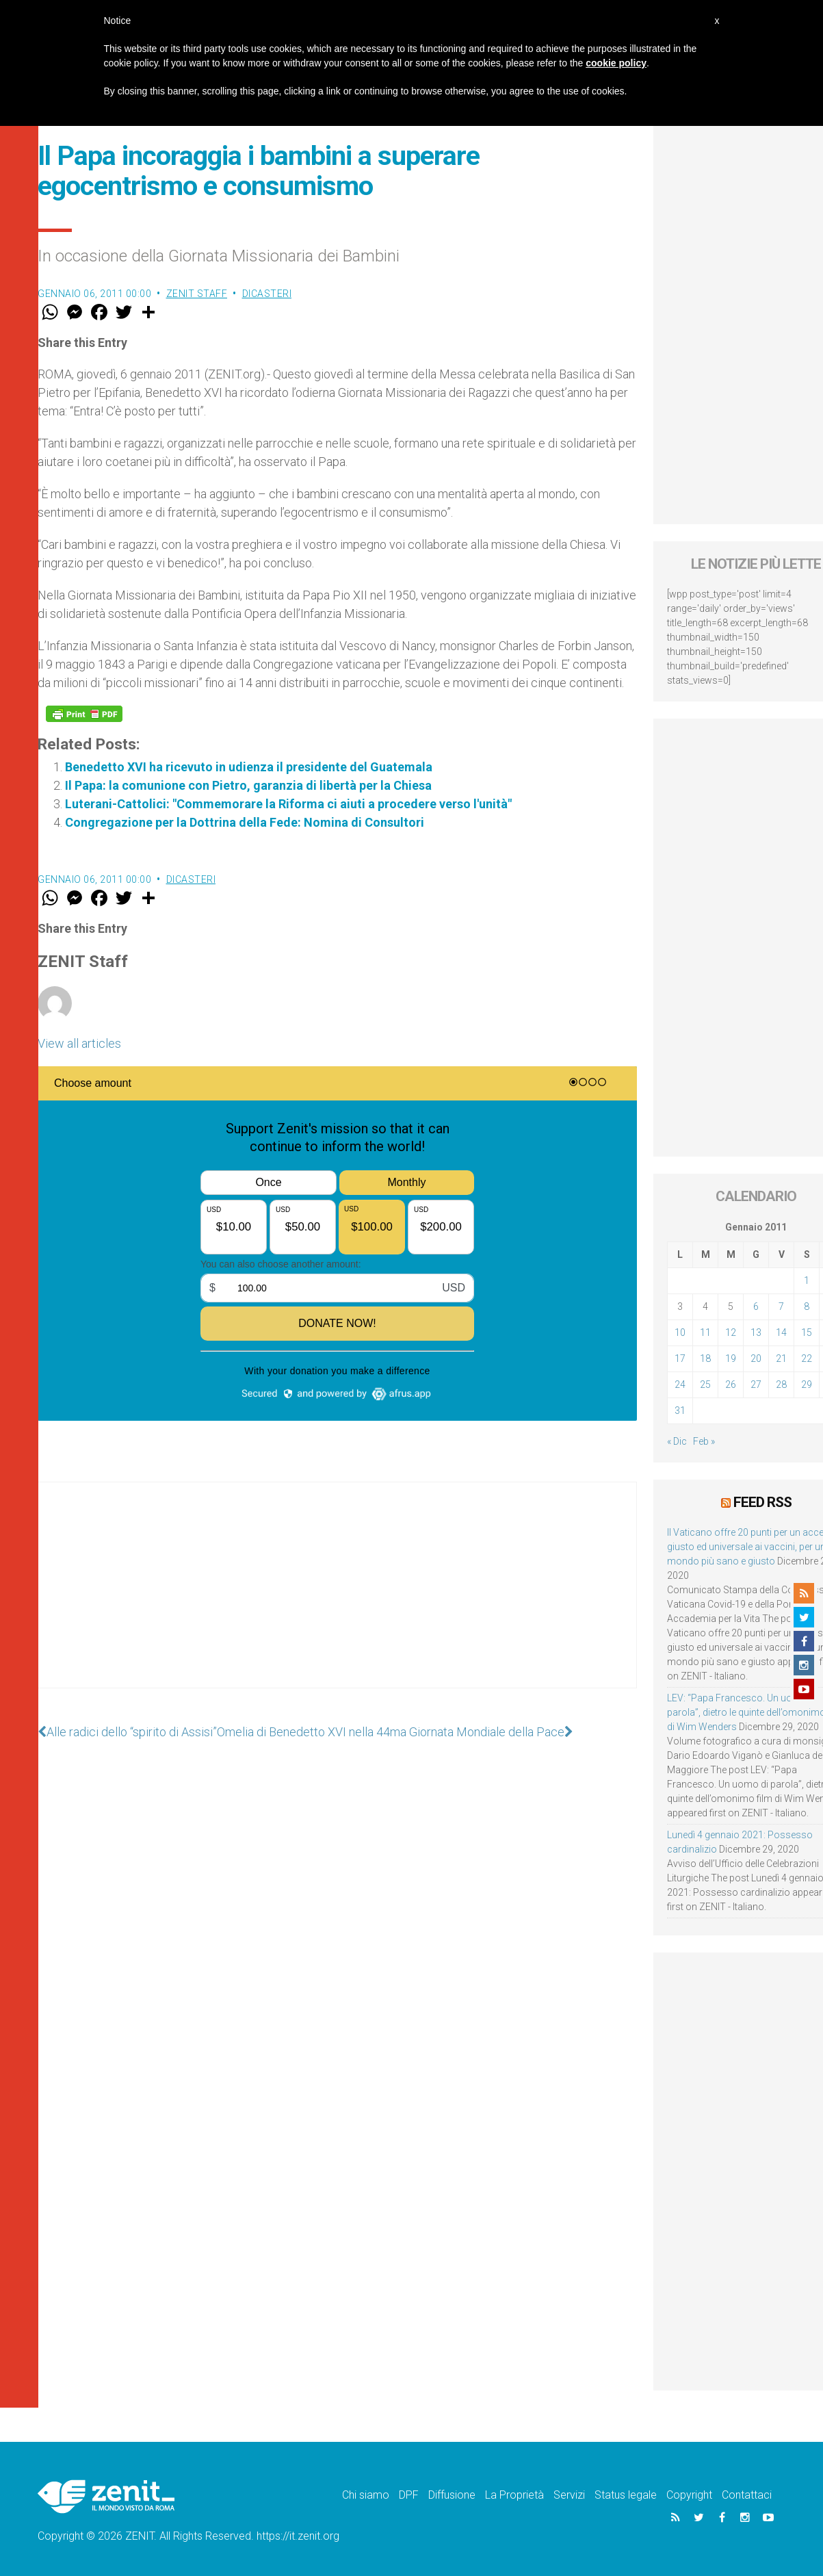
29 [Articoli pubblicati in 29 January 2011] (806, 1384)
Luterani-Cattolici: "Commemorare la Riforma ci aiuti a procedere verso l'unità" (288, 804)
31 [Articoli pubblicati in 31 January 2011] (680, 1410)
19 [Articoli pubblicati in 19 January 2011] (730, 1358)
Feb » (704, 1441)
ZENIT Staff (197, 293)
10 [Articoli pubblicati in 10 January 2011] (680, 1332)
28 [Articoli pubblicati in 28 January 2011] (781, 1384)
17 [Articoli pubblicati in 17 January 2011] (680, 1358)
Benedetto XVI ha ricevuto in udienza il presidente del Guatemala (248, 767)
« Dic (677, 1441)
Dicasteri (267, 293)
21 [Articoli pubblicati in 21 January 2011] (781, 1358)
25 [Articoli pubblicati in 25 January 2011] (705, 1384)
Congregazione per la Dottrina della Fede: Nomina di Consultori (244, 822)
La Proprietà (514, 2494)
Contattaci (747, 2494)
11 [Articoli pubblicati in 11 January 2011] (705, 1332)
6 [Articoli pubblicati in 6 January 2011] (756, 1306)
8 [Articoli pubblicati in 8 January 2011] (806, 1306)
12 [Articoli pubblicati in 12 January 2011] (730, 1332)
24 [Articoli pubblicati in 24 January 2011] (680, 1384)
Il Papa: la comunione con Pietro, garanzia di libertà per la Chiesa (248, 785)
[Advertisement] (337, 1599)
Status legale (626, 2494)
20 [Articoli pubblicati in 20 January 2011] (755, 1358)
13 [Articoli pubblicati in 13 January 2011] (755, 1332)
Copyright (689, 2494)
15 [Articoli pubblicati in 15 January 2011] (806, 1332)
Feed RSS (762, 1502)
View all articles (79, 1043)
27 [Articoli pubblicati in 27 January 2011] (755, 1384)
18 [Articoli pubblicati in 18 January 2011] (705, 1358)
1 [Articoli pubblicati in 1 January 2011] (806, 1280)
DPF (409, 2494)
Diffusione (451, 2494)
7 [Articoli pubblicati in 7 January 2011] (781, 1306)
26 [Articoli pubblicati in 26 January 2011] (730, 1384)
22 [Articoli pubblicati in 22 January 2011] (806, 1358)
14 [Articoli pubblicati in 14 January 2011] (781, 1332)
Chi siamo (365, 2494)
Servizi (569, 2494)
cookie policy (616, 62)
